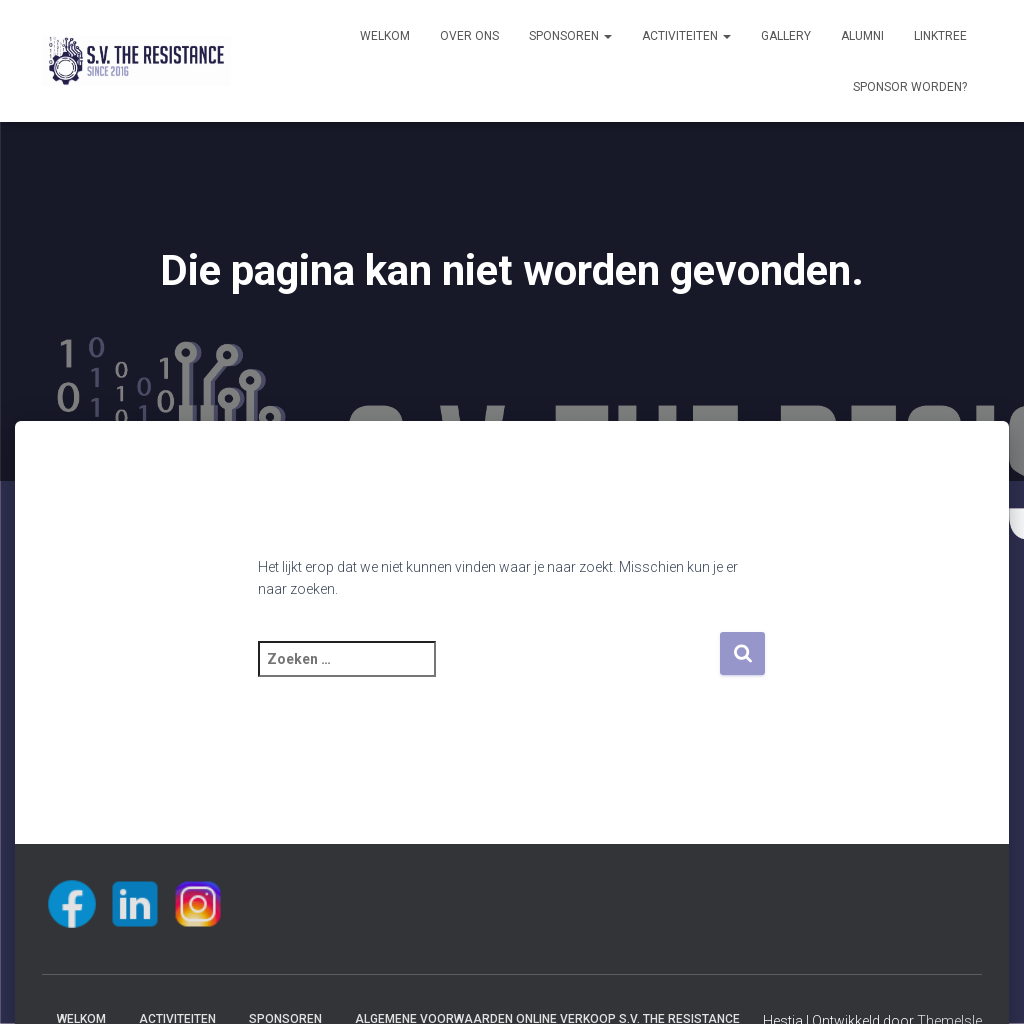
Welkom (385, 36)
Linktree (940, 36)
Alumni (862, 36)
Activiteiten (686, 36)
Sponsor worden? (910, 87)
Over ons (469, 36)
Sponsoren (570, 36)
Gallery (786, 36)
